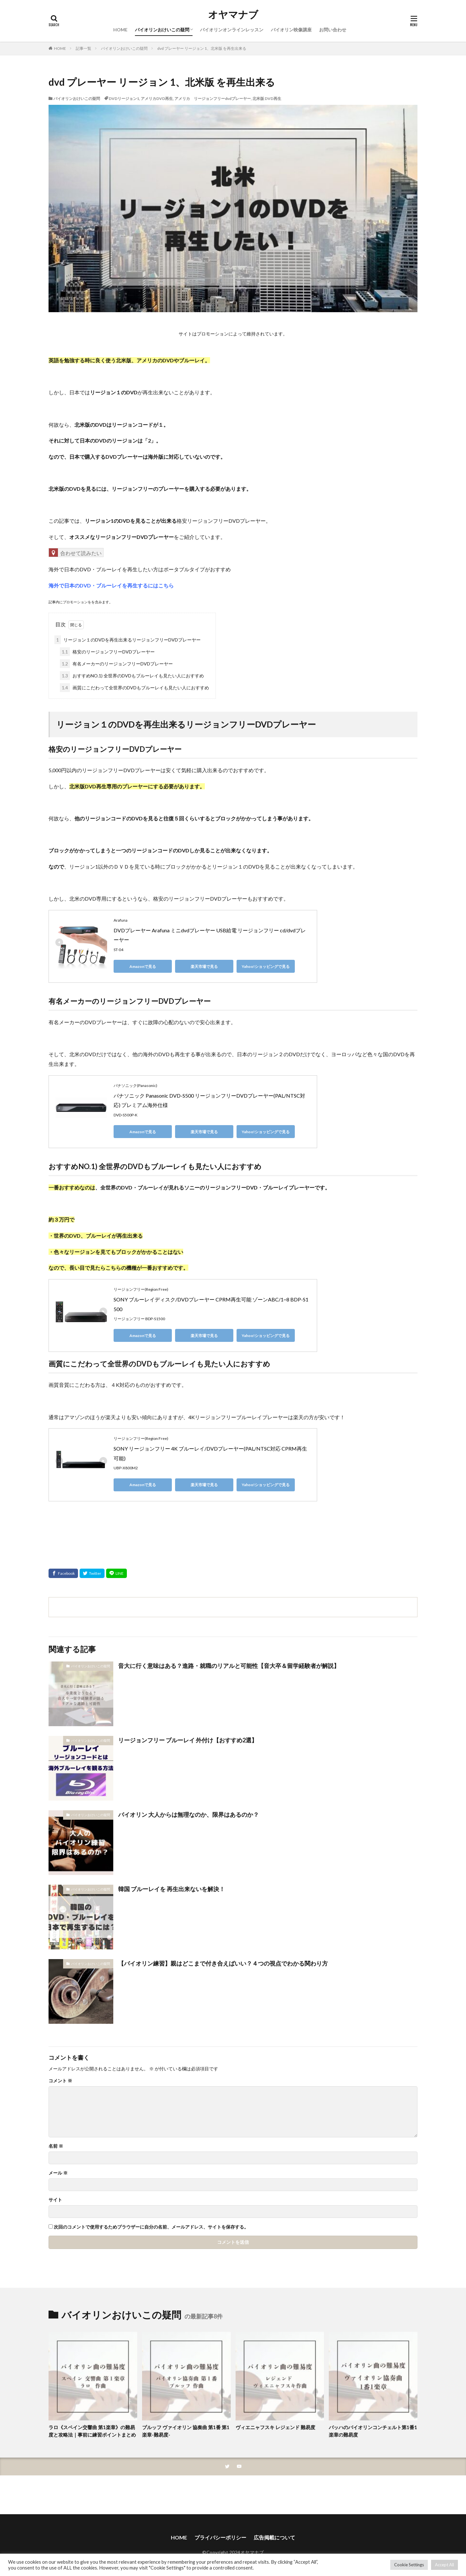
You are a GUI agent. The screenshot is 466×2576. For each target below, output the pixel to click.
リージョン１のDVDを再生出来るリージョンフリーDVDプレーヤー (127, 639)
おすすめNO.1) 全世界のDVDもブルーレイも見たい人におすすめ (132, 675)
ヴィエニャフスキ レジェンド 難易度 (275, 2427)
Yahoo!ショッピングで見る (266, 966)
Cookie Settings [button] (409, 2564)
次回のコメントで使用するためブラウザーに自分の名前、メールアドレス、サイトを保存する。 (151, 2227)
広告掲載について (274, 2537)
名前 (56, 2146)
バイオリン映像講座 (291, 29)
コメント (60, 2080)
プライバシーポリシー (220, 2537)
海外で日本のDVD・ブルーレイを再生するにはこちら (111, 585)
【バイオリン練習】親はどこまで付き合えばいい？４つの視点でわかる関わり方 (223, 1963)
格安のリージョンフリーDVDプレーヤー (107, 651)
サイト (55, 2200)
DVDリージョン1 (124, 98)
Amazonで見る (142, 966)
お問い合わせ (332, 29)
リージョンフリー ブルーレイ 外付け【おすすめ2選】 (187, 1740)
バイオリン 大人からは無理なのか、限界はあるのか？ (188, 1814)
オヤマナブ (233, 14)
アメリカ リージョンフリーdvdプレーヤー (212, 98)
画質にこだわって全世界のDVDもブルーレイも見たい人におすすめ (134, 687)
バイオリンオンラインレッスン (231, 29)
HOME (120, 29)
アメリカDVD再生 (157, 98)
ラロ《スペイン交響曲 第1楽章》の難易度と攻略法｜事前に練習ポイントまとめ (92, 2431)
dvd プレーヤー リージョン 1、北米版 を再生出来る (201, 48)
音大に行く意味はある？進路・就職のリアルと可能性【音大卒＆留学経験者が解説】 (228, 1665)
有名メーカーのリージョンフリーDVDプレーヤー (116, 663)
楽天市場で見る (204, 966)
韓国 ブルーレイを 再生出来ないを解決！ (171, 1888)
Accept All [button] (444, 2564)
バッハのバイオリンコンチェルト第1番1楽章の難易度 (373, 2431)
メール (58, 2173)
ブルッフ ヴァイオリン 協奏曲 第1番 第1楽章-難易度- (185, 2431)
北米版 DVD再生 (266, 98)
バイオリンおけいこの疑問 (162, 29)
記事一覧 (83, 48)
